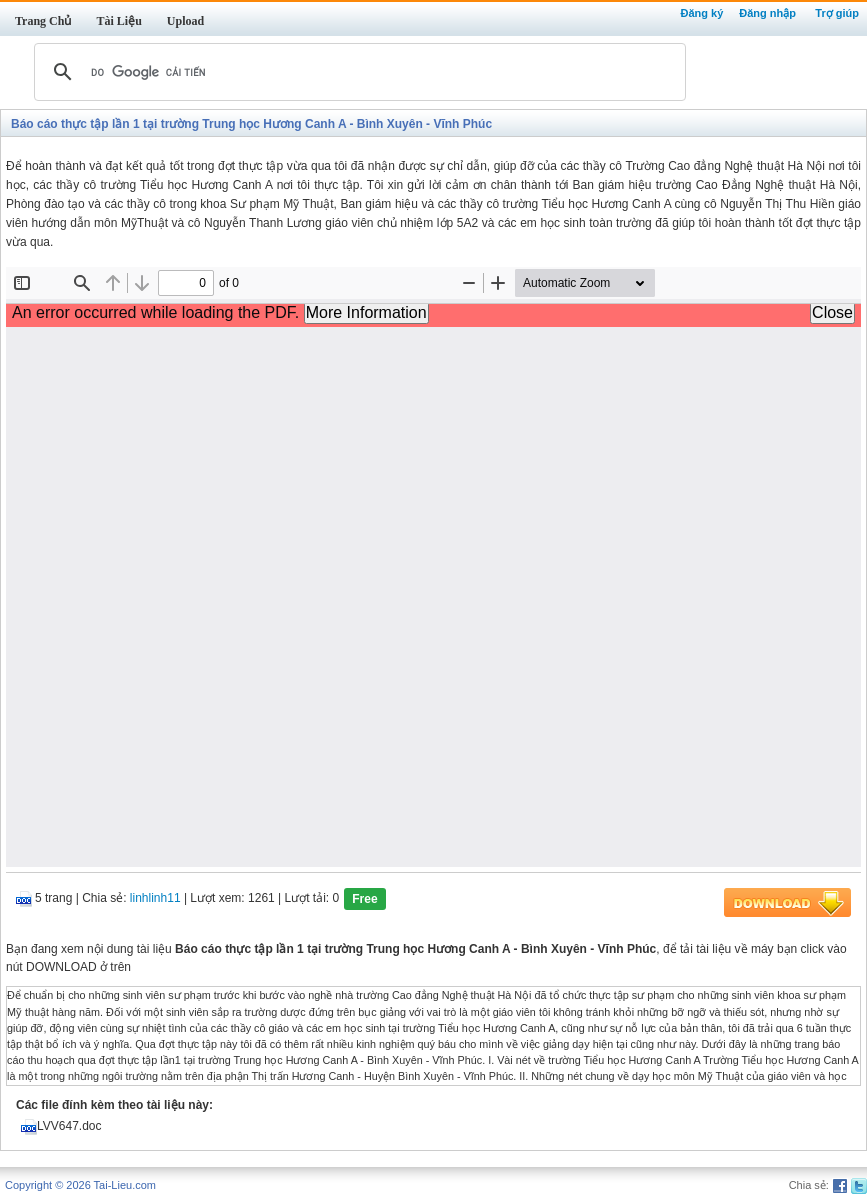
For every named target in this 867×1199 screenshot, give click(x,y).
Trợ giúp (837, 13)
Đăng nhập (767, 13)
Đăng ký (701, 13)
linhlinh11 (155, 899)
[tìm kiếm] (357, 72)
